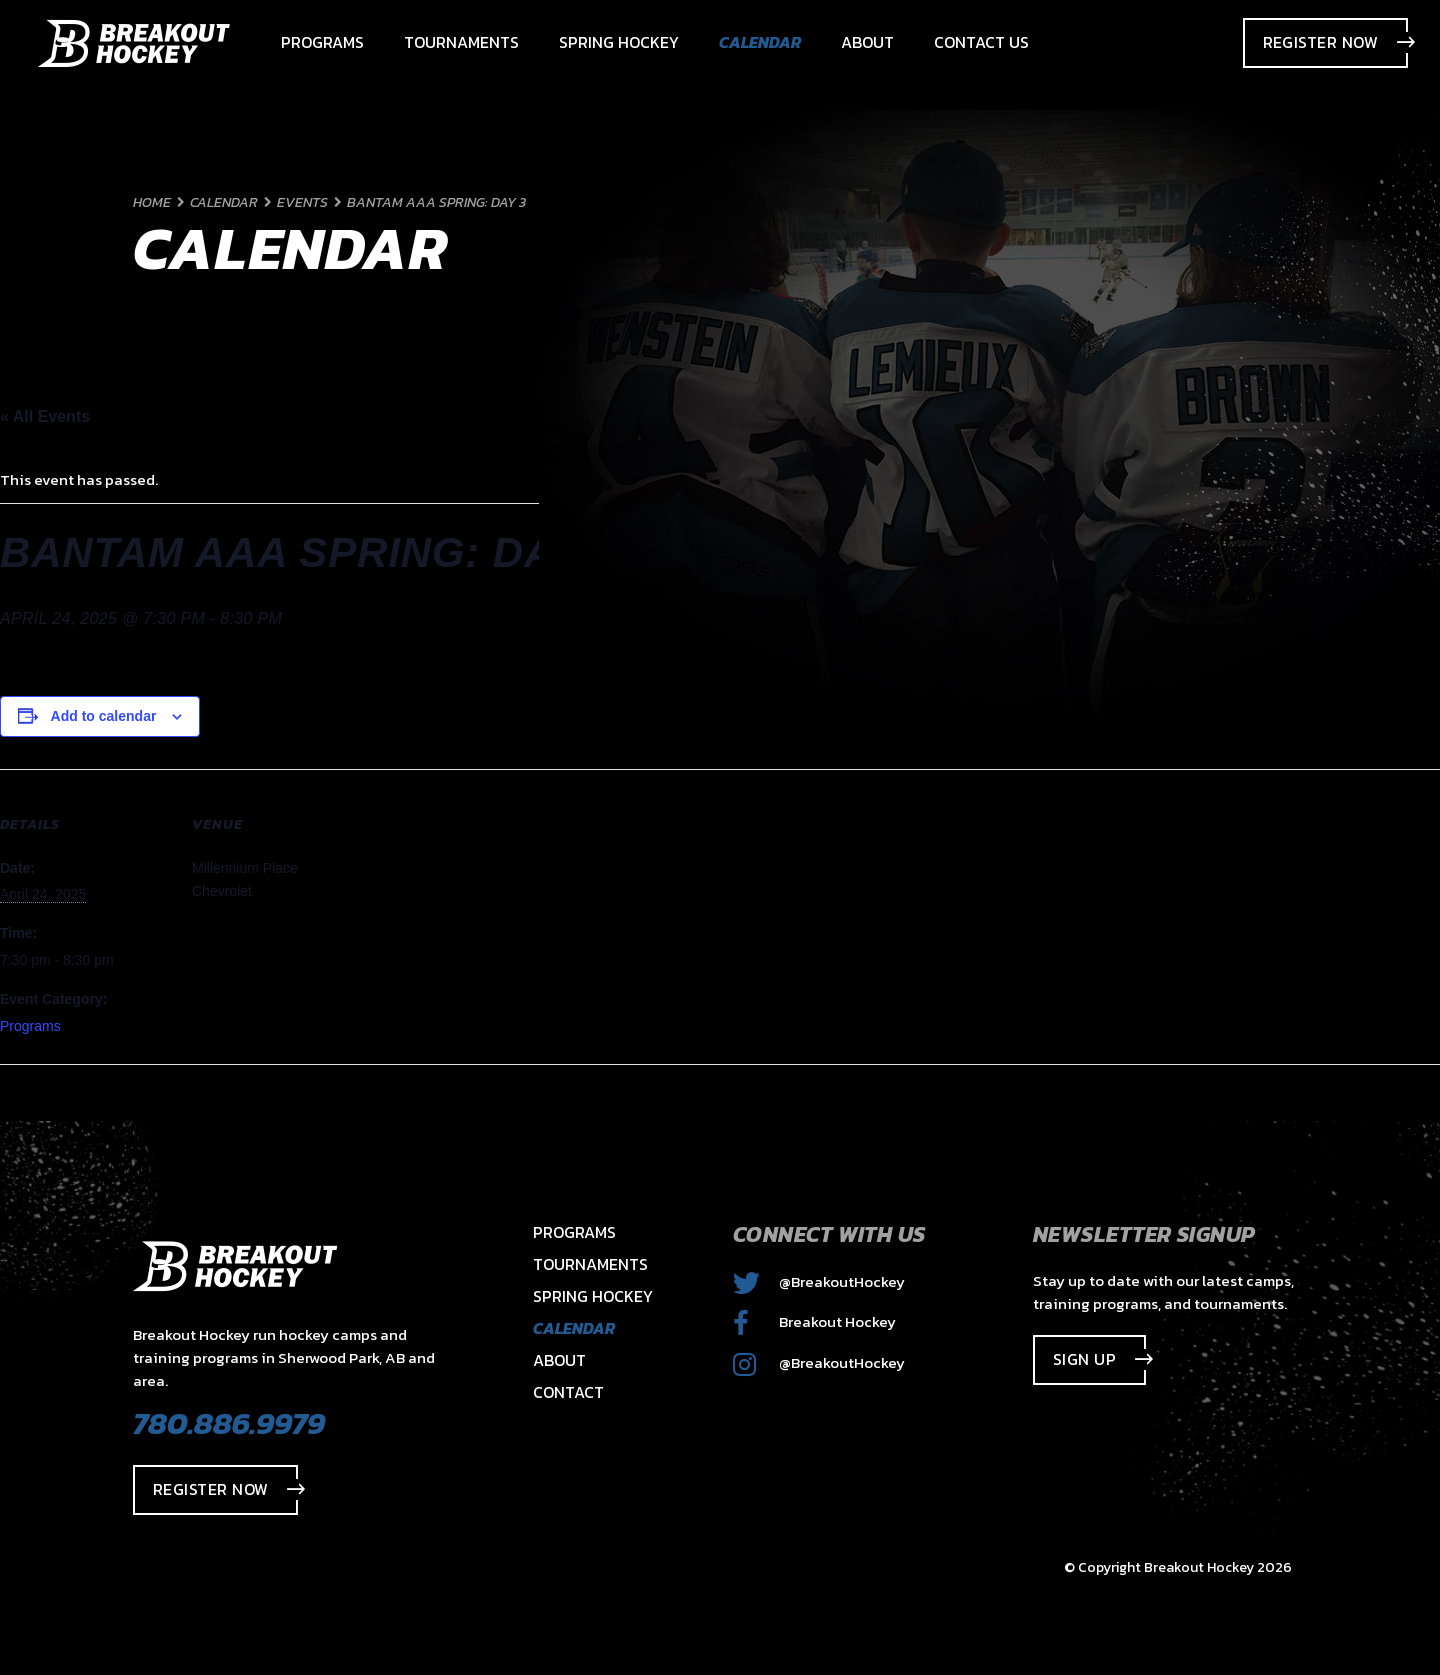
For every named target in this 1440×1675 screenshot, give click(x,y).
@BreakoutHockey (819, 1281)
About (559, 1360)
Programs (30, 1026)
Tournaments (590, 1264)
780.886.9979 (229, 1423)
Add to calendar (104, 716)
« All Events (45, 416)
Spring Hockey (593, 1296)
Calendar (574, 1328)
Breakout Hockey (814, 1321)
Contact (568, 1392)
